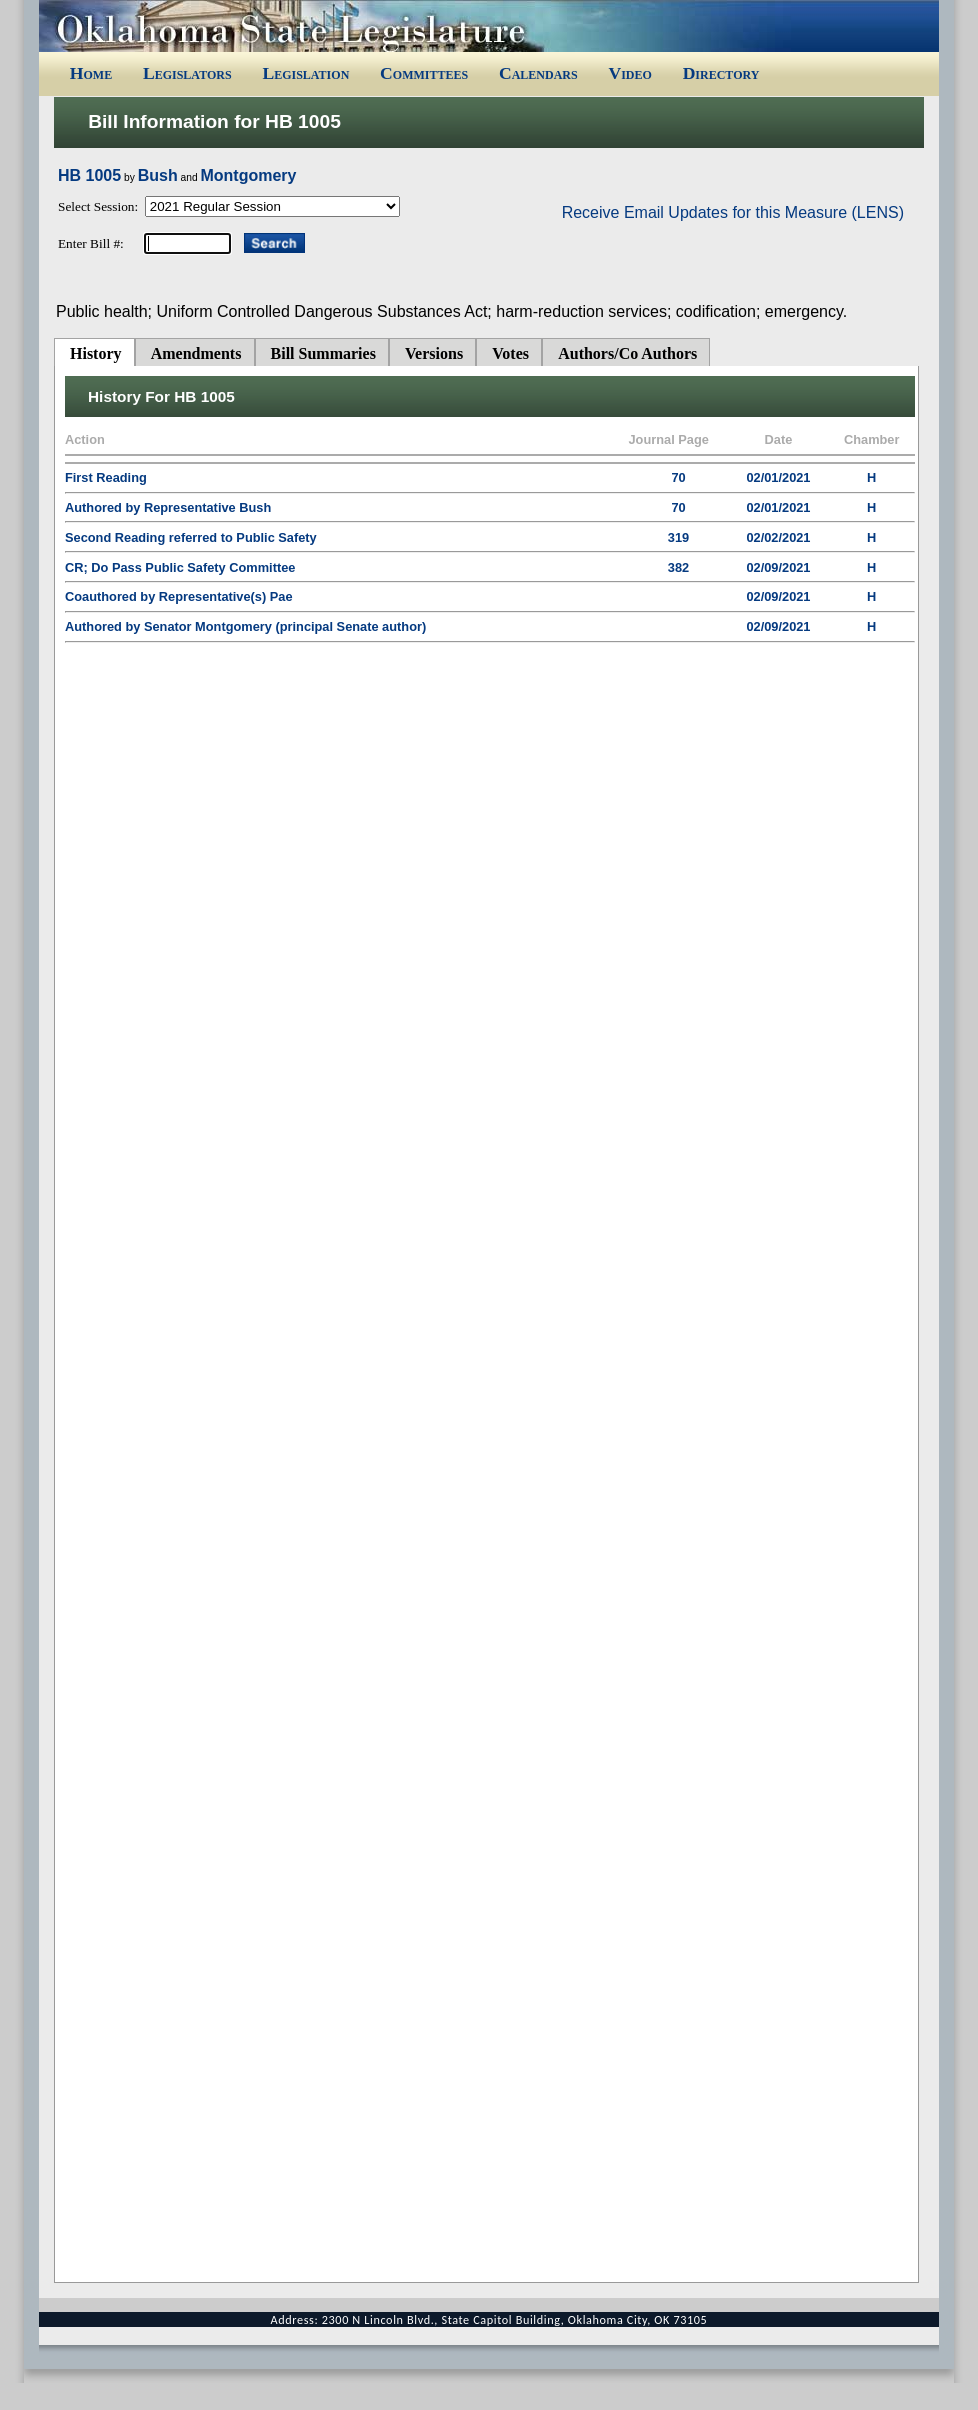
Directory (721, 73)
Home (91, 73)
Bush (158, 175)
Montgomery (248, 175)
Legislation (305, 73)
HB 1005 (89, 175)
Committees (424, 73)
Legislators (187, 73)
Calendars (538, 73)
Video (629, 73)
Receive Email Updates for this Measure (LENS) (733, 212)
